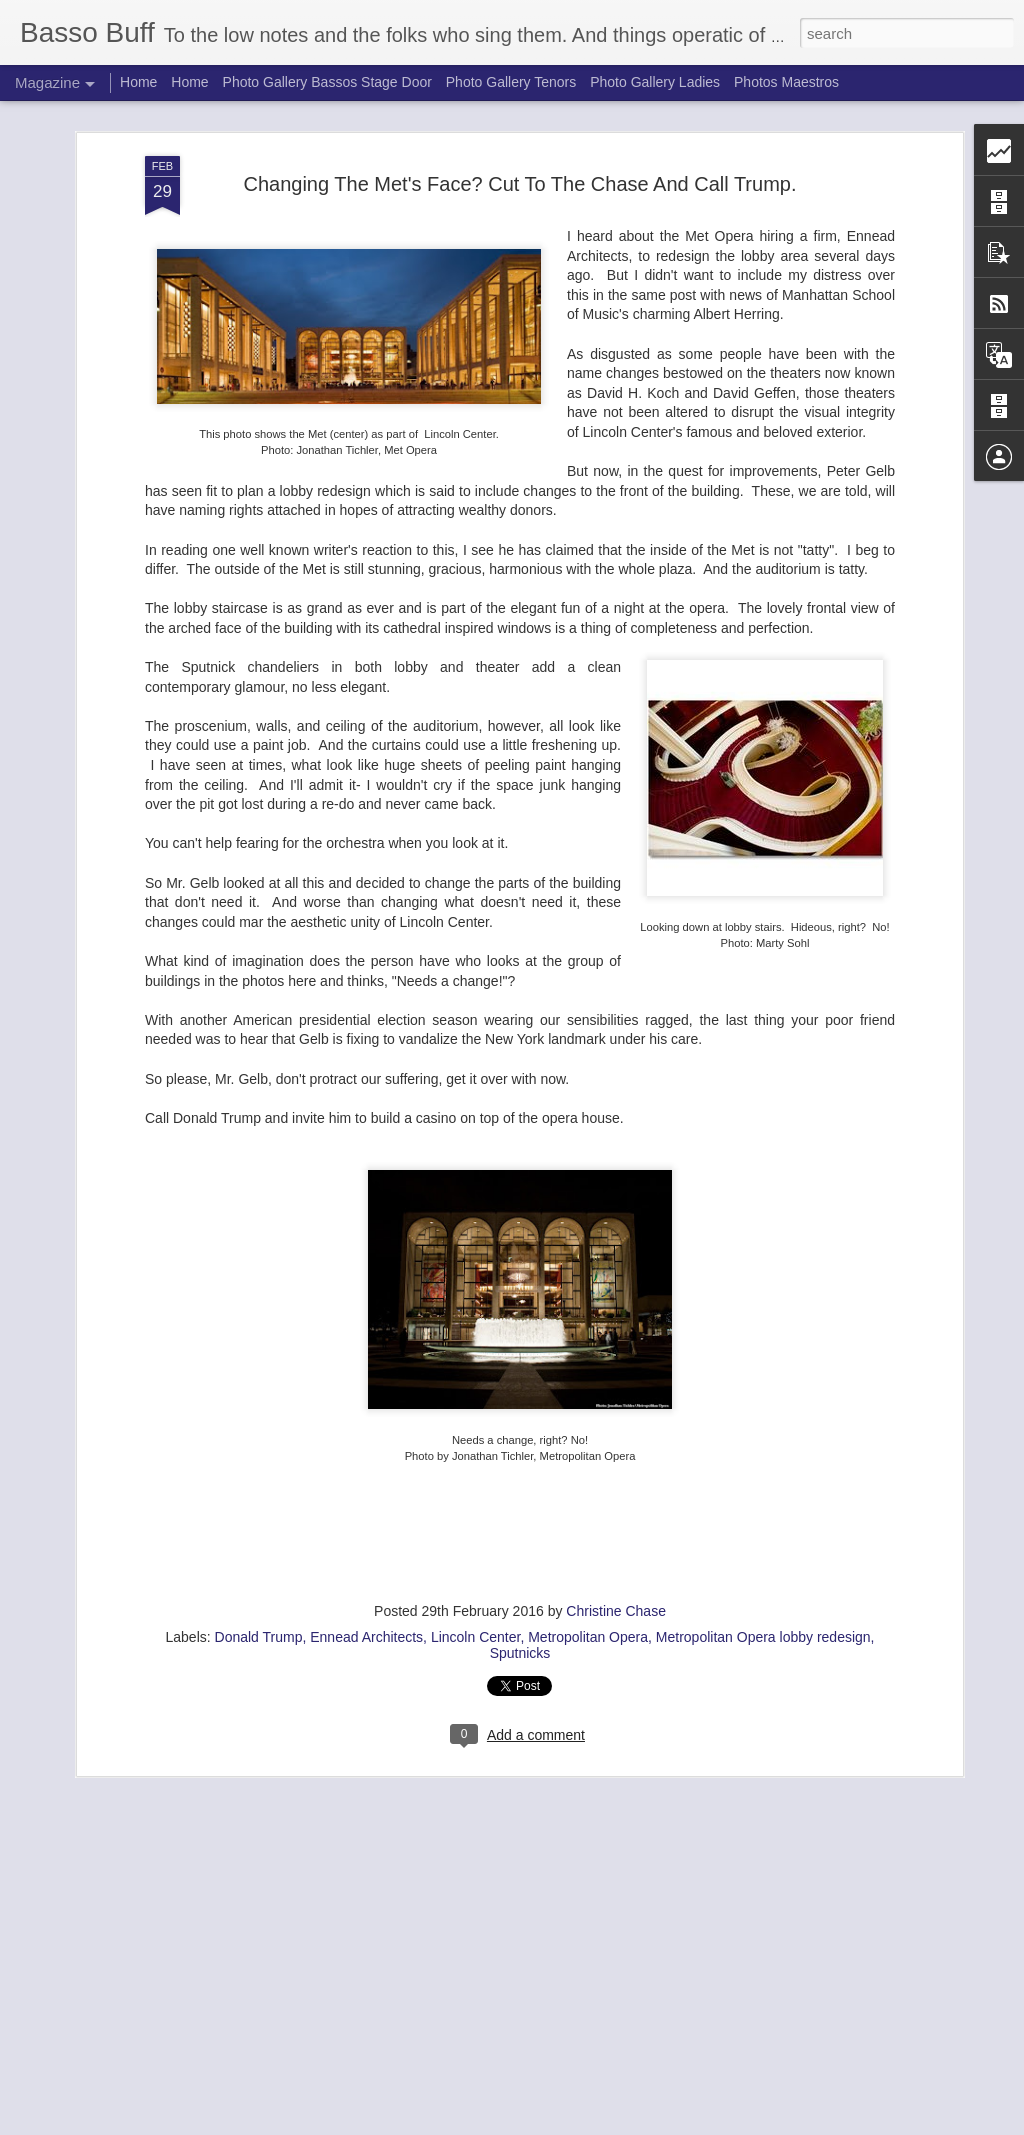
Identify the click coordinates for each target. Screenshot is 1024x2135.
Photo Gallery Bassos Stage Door (329, 82)
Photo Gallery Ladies (655, 82)
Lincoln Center (476, 1636)
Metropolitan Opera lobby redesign (763, 1636)
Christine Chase (616, 1610)
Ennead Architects (366, 1636)
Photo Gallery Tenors (511, 82)
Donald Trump (259, 1636)
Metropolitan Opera (588, 1636)
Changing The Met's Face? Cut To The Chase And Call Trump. (519, 183)
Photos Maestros (786, 82)
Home (138, 82)
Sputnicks (520, 1652)
